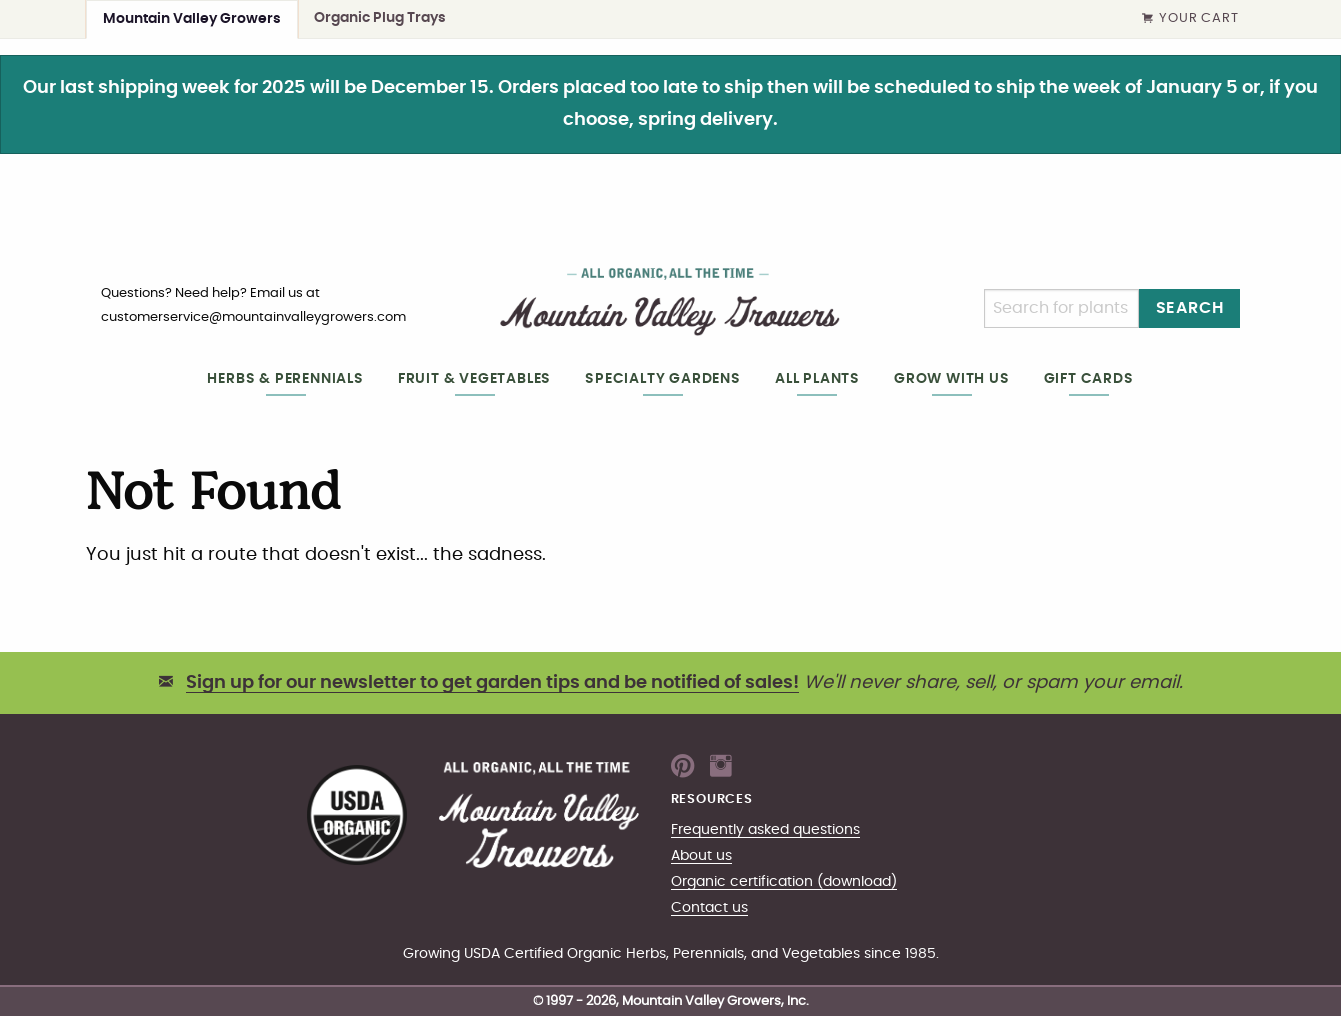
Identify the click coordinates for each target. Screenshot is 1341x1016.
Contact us (709, 907)
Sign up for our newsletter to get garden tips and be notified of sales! (492, 683)
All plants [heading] (817, 378)
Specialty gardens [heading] (663, 378)
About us (701, 855)
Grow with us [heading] (952, 378)
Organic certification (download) (784, 881)
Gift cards (1089, 378)
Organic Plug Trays (380, 17)
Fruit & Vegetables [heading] (474, 378)
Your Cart (1190, 19)
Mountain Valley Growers (192, 18)
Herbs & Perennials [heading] (285, 378)
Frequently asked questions (765, 829)
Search (1190, 308)
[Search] (1061, 308)
